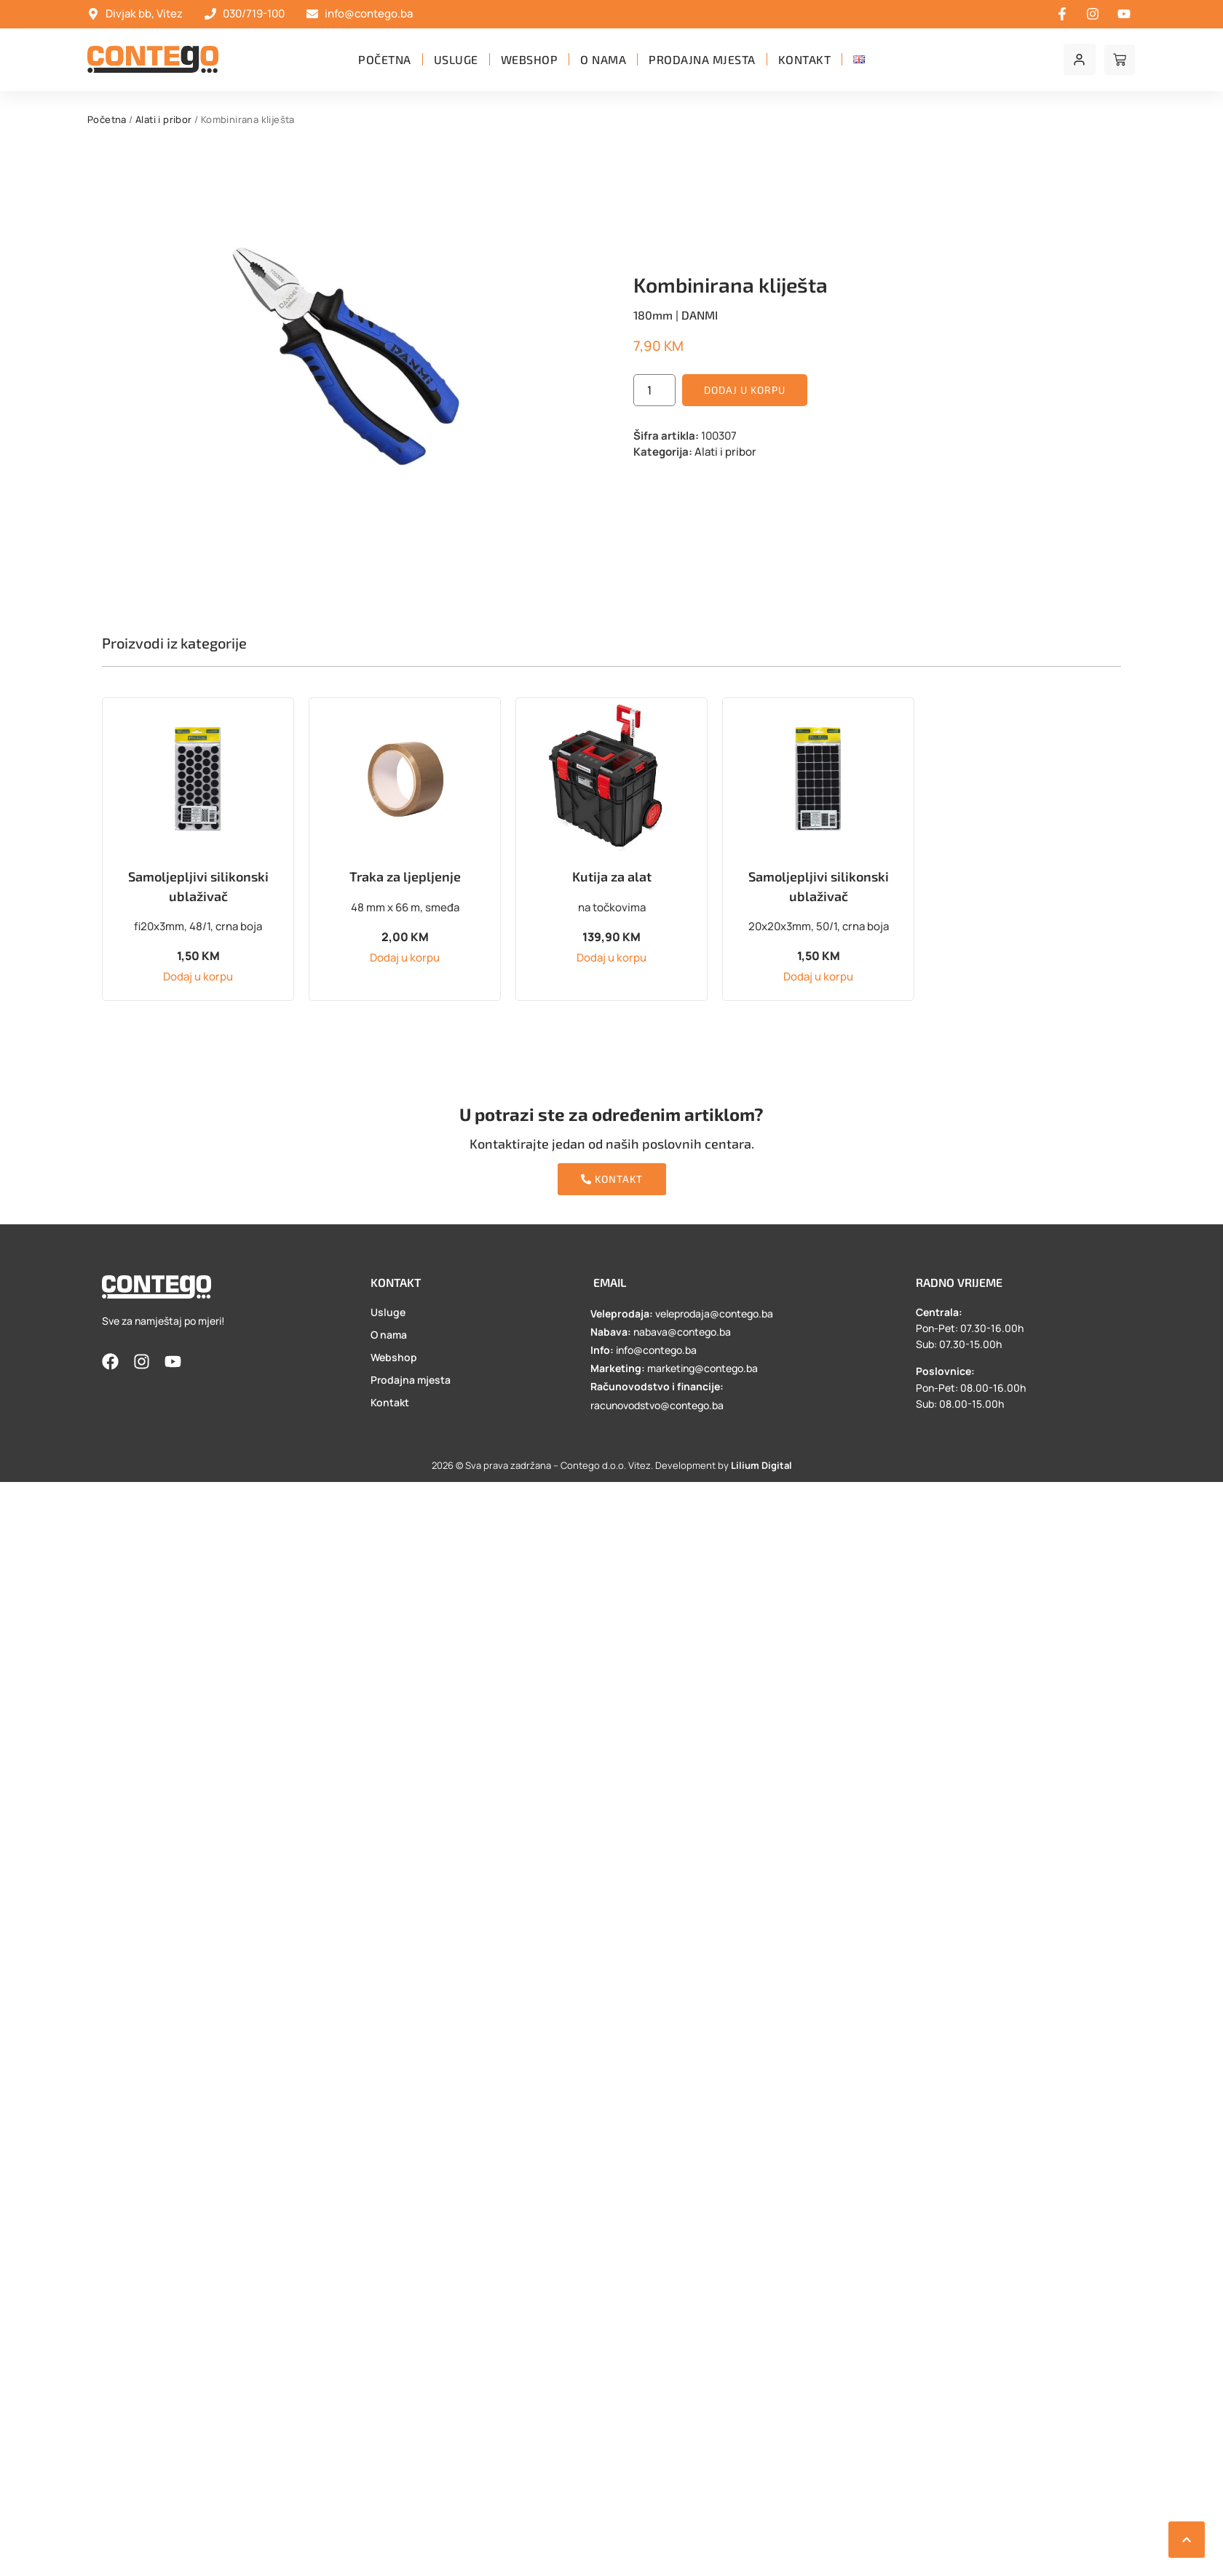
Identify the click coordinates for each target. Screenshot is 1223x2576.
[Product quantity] (654, 390)
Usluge (456, 59)
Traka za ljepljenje (405, 876)
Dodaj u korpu (744, 390)
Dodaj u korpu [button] (198, 976)
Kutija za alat (612, 876)
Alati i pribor (163, 119)
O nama (603, 59)
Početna (384, 59)
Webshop (529, 59)
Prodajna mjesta (702, 59)
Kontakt (804, 59)
